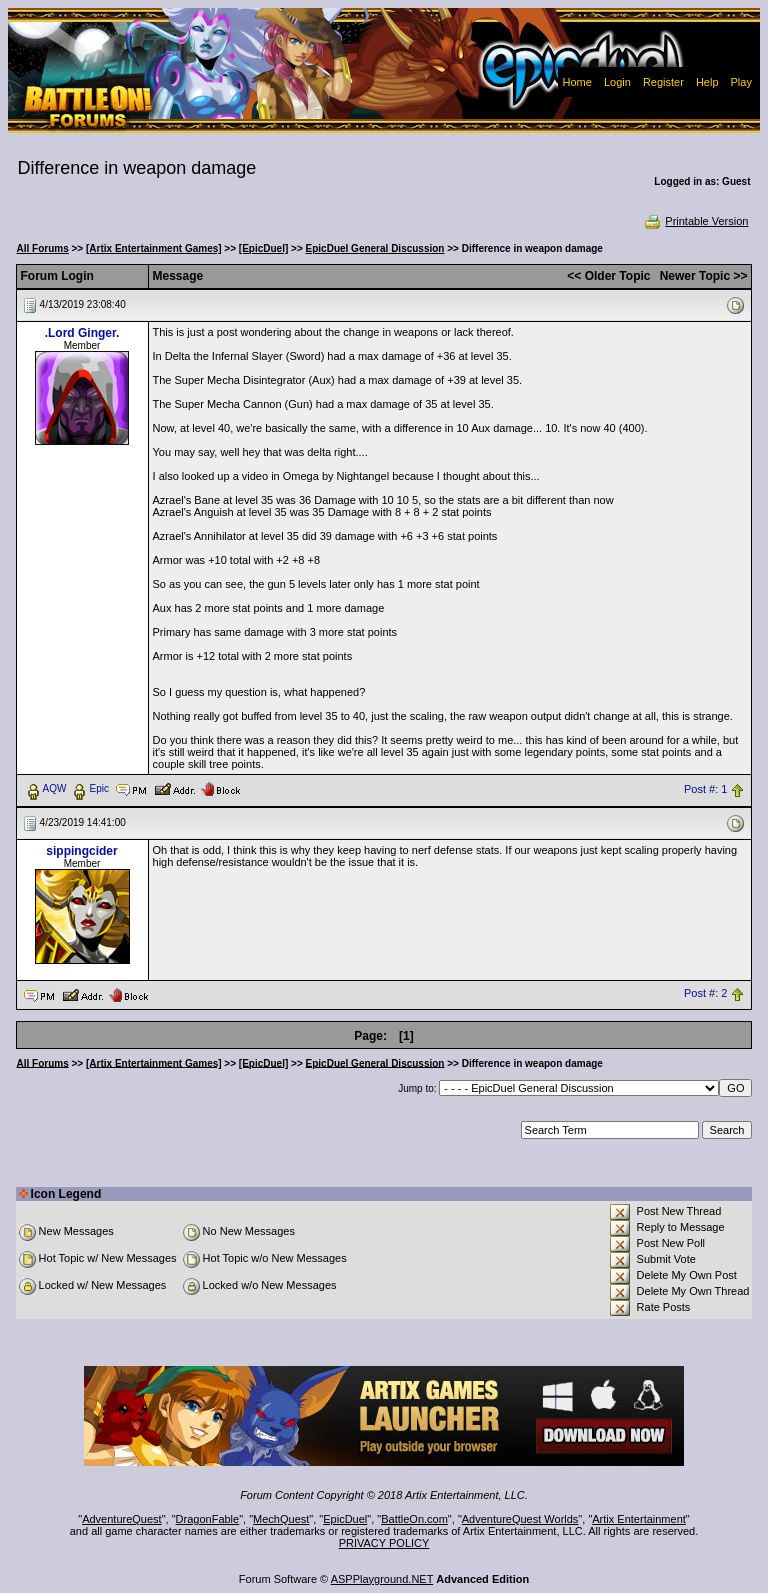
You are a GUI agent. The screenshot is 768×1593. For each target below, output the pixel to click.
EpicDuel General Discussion (375, 248)
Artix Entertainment (639, 1519)
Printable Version (695, 221)
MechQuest (281, 1519)
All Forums (43, 248)
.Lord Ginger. (82, 333)
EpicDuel (345, 1519)
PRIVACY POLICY (384, 1543)
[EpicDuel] (263, 248)
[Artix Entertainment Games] (154, 248)
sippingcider (81, 851)
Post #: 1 (705, 789)
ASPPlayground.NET (382, 1579)
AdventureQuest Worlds (520, 1519)
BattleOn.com (414, 1519)
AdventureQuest (122, 1519)
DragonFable (208, 1519)
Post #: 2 (705, 994)
